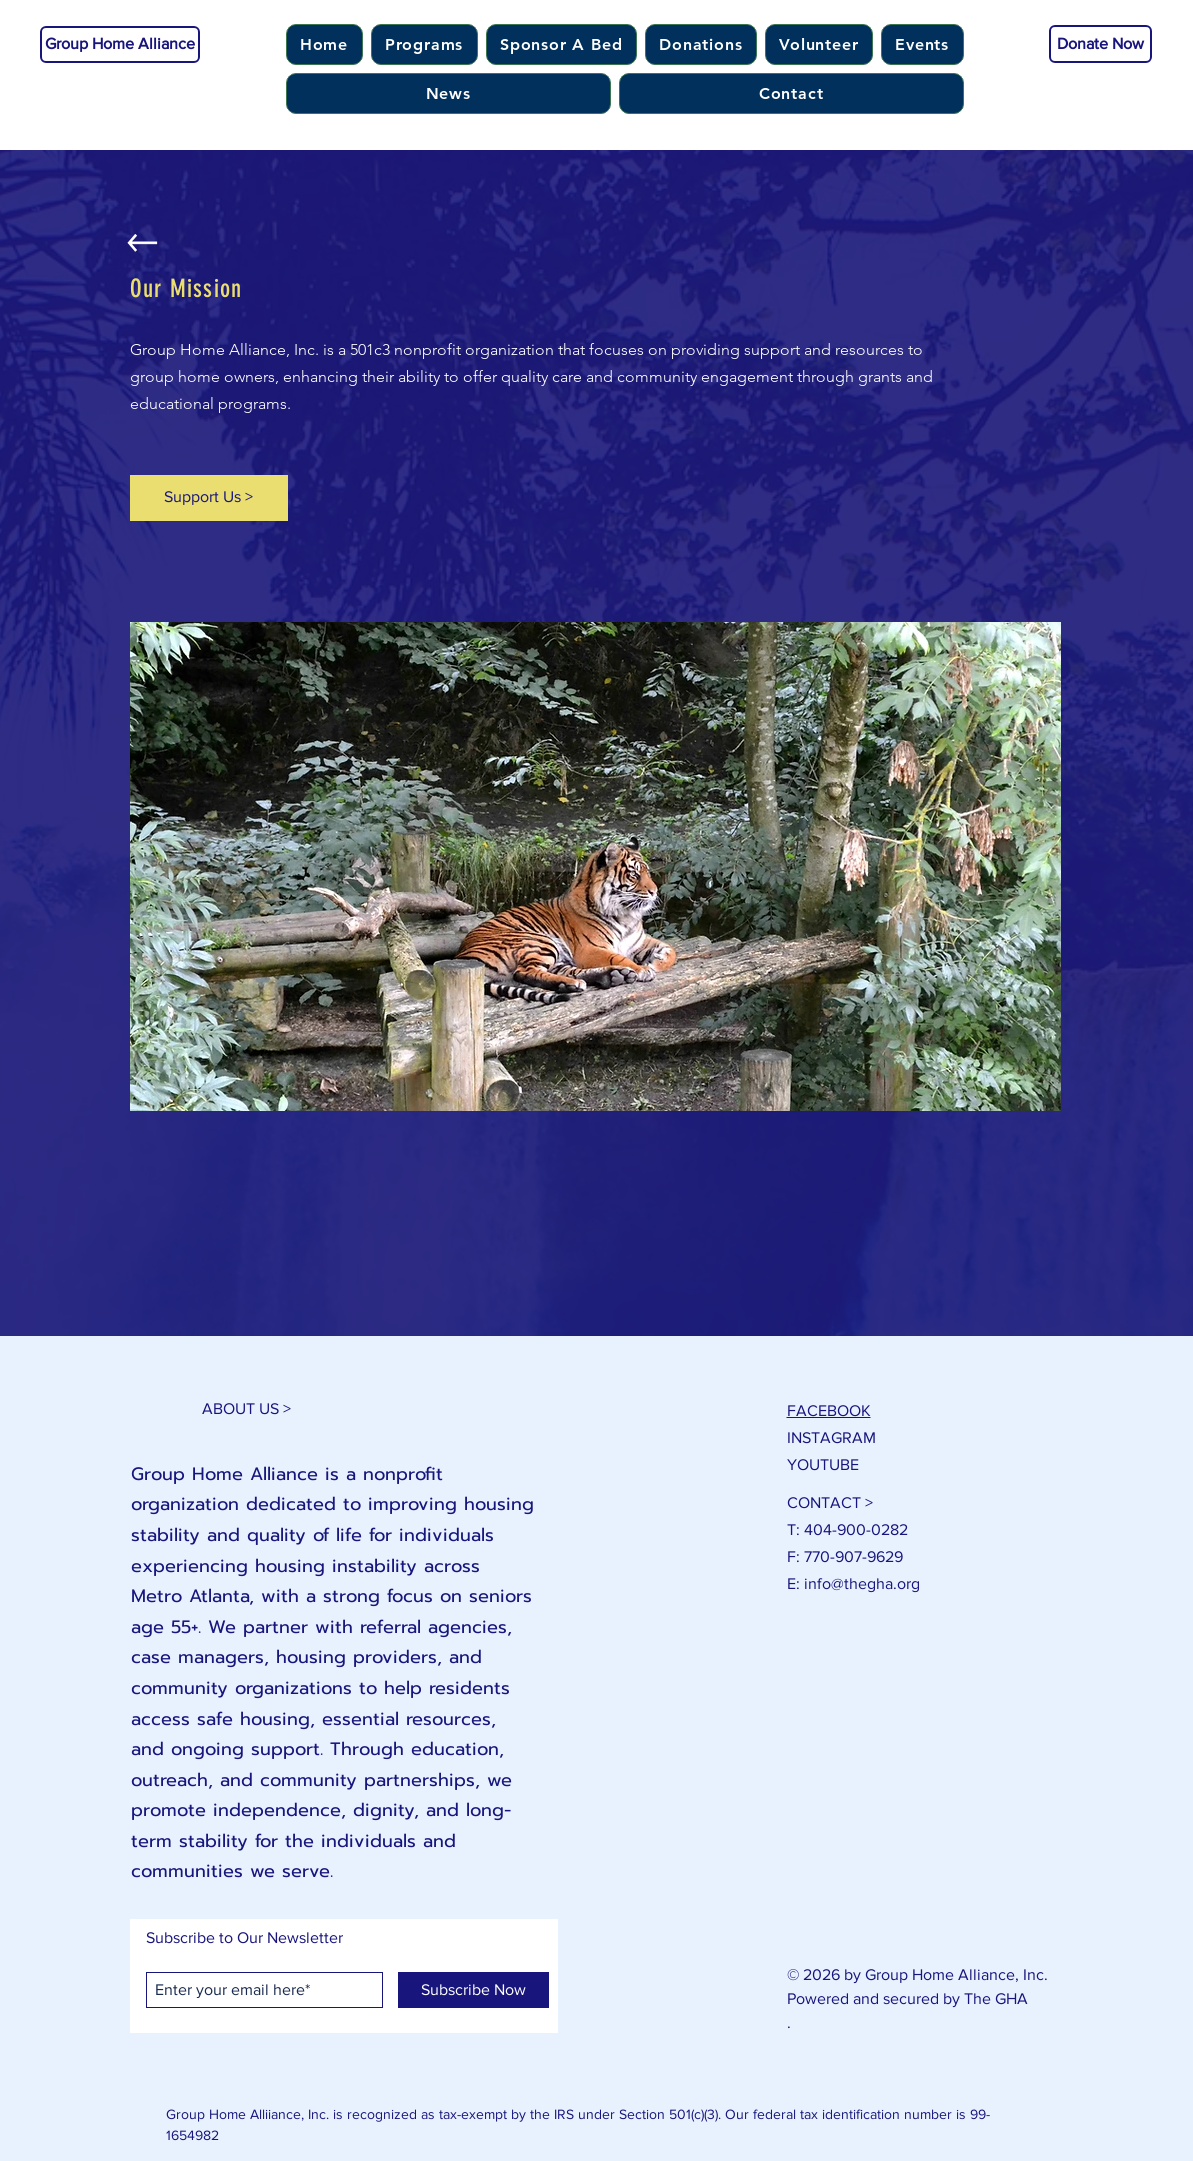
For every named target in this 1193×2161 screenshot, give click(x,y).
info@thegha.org (862, 1583)
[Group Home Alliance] (120, 44)
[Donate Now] (1100, 44)
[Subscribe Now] (473, 1990)
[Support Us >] (209, 498)
